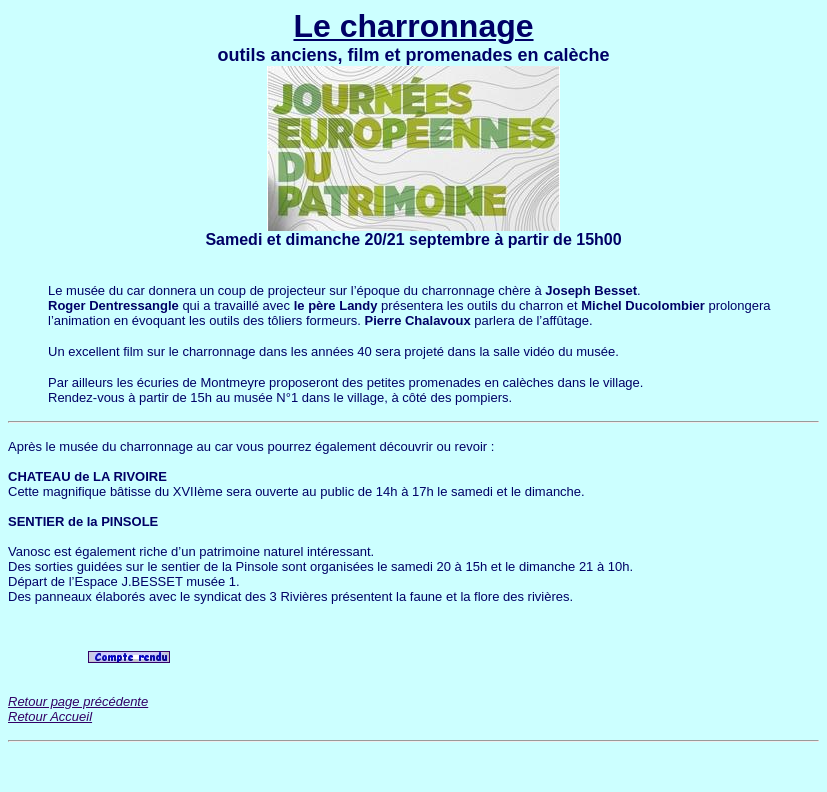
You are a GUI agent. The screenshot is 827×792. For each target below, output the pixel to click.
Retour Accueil (50, 716)
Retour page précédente (78, 701)
